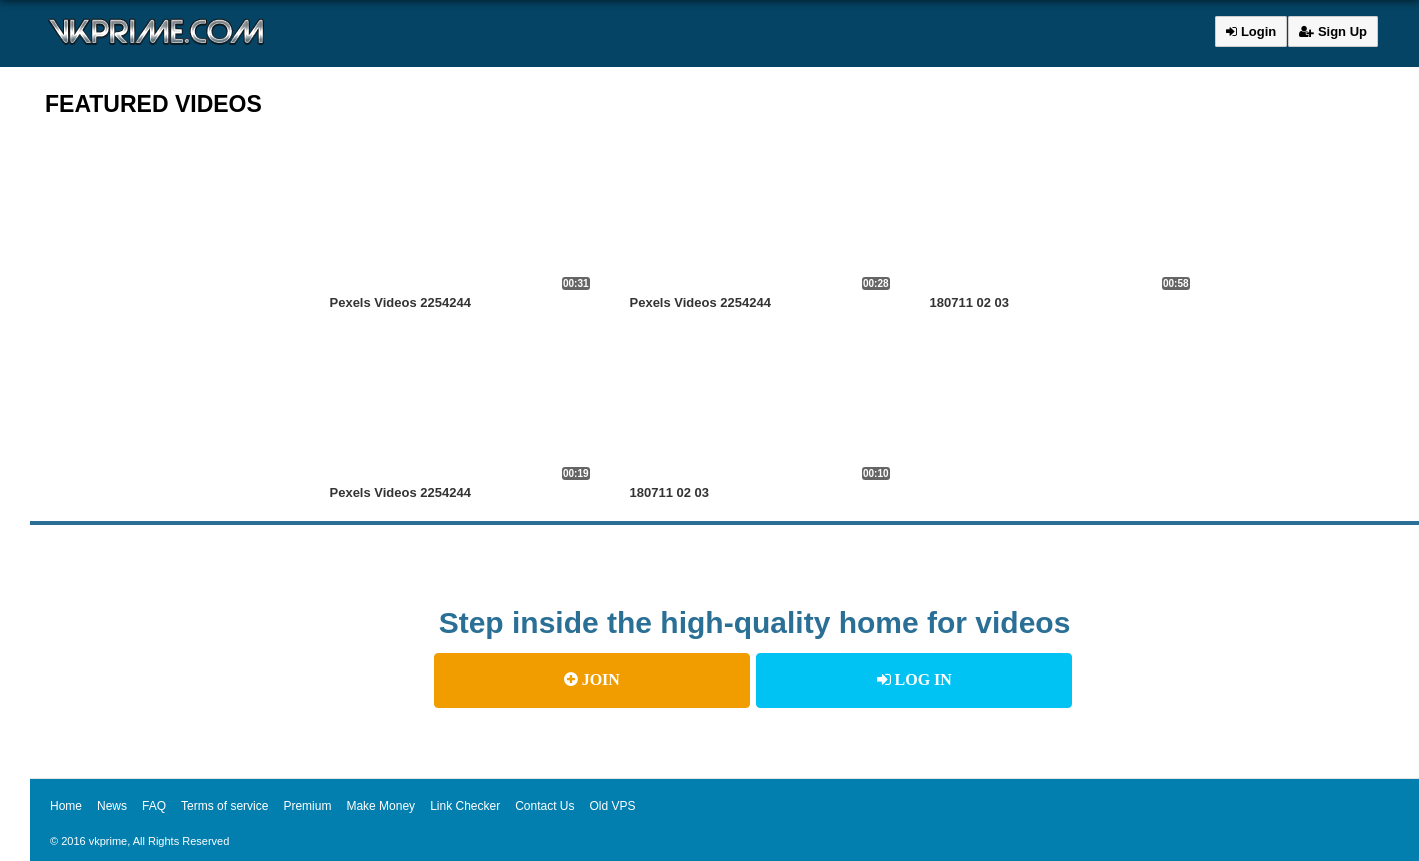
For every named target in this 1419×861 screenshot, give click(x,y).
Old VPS (613, 806)
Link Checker (465, 806)
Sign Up (1333, 31)
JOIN (592, 679)
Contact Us (544, 806)
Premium (307, 806)
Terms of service (224, 806)
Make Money (380, 806)
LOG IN (914, 679)
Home (66, 806)
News (112, 806)
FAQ (154, 806)
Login (1251, 31)
